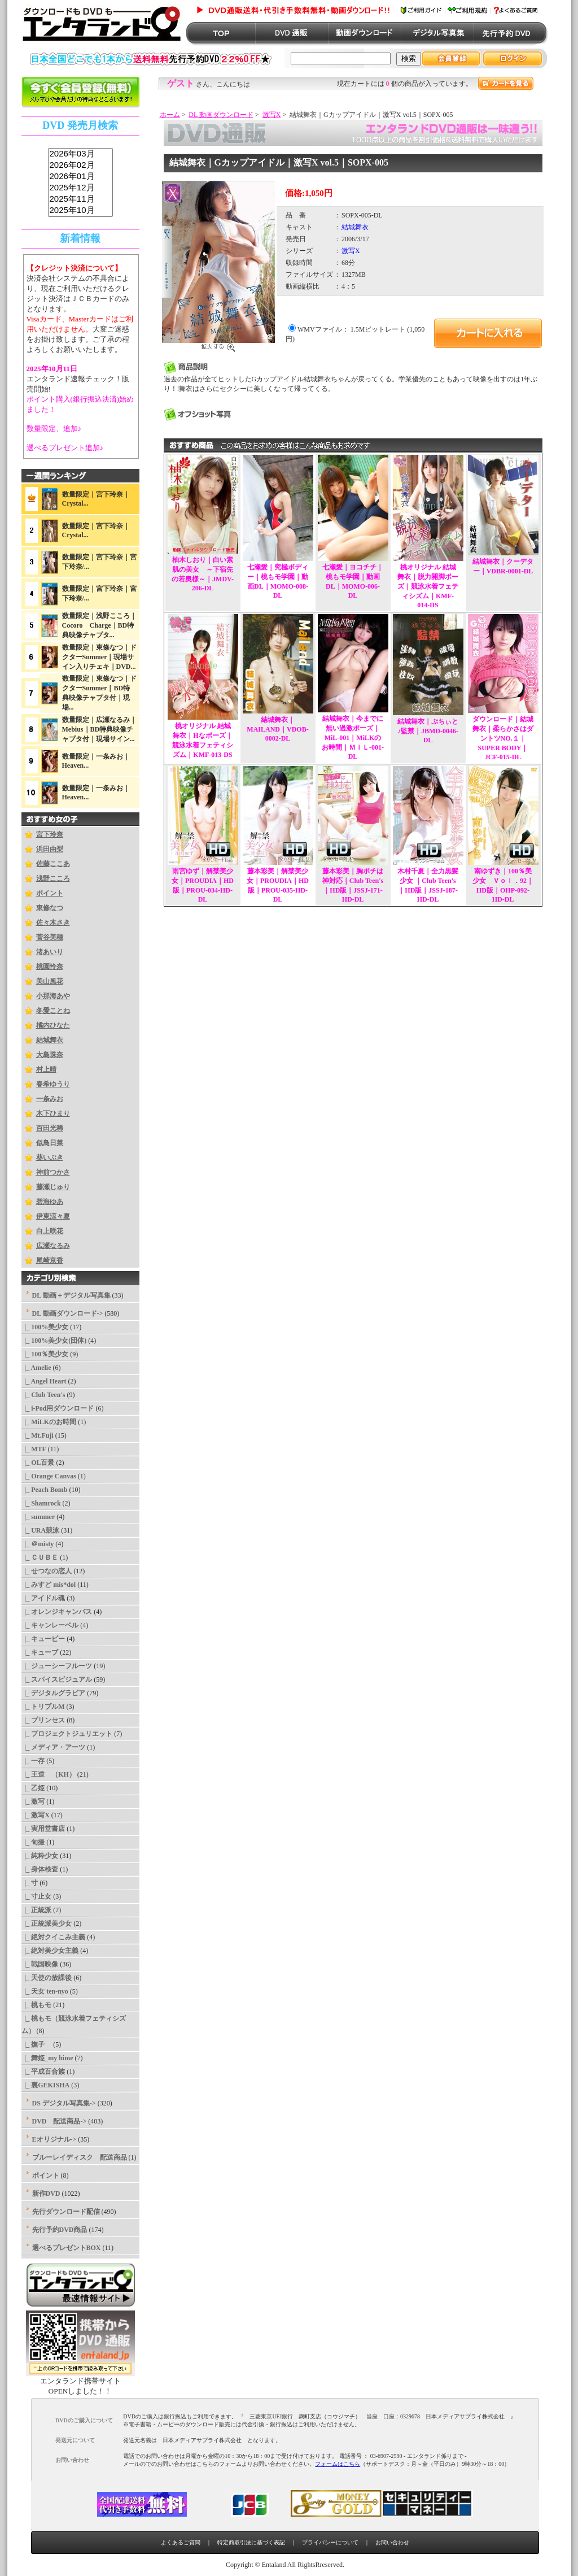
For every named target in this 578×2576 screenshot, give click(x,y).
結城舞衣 (49, 1040)
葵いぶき (49, 1157)
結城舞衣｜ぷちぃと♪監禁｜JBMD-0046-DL (427, 730)
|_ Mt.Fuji (37, 1435)
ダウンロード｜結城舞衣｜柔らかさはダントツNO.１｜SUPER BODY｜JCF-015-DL (502, 738)
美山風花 (49, 981)
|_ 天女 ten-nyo (44, 1991)
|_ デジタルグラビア (53, 1693)
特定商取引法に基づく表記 (251, 2542)
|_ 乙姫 (33, 1788)
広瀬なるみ (53, 1246)
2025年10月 (80, 210)
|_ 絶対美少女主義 (50, 1951)
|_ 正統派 (36, 1910)
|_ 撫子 (36, 2044)
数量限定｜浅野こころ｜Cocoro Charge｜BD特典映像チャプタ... (99, 625)
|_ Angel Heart (44, 1381)
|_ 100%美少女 (45, 1327)
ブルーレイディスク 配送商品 (79, 2157)
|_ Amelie (36, 1368)
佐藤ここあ (53, 864)
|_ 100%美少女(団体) (54, 1340)
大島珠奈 (49, 1055)
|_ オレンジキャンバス (57, 1612)
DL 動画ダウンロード (221, 115)
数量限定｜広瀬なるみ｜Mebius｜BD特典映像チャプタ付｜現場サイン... (99, 729)
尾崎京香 (49, 1260)
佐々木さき (53, 922)
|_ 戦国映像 (40, 1964)
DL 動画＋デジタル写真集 (71, 1295)
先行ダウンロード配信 (66, 2212)
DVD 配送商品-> (59, 2121)
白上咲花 (49, 1231)
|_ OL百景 (38, 1463)
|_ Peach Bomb (44, 1490)
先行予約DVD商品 (59, 2230)
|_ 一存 (33, 1761)
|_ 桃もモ (36, 2005)
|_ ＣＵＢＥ (40, 1557)
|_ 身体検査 (40, 1869)
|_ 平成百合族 (43, 2071)
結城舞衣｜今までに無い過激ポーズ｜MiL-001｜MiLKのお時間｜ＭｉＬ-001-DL (353, 737)
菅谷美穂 (49, 937)
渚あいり (49, 952)
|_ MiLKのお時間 (49, 1422)
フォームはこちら (337, 2464)
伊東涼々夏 (53, 1216)
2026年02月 (80, 165)
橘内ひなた (53, 1025)
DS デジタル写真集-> (64, 2103)
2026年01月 (80, 176)
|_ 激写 (33, 1801)
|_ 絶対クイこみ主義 (53, 1937)
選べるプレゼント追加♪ (65, 447)
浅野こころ (53, 878)
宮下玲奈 (49, 834)
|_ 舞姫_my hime (47, 2058)
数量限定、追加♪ (54, 428)
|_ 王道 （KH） (48, 1774)
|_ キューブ (40, 1652)
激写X (271, 115)
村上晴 (46, 1069)
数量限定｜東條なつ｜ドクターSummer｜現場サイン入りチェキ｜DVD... (99, 657)
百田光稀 (49, 1128)
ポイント (49, 893)
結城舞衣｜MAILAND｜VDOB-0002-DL (277, 729)
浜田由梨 (49, 849)
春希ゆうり (53, 1084)
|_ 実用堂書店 (43, 1829)
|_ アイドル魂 (43, 1598)
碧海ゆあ (49, 1202)
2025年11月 (80, 199)
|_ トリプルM (43, 1707)
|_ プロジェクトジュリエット (67, 1734)
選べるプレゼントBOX (66, 2248)
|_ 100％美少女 (45, 1354)
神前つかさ (53, 1172)
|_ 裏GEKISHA (45, 2085)
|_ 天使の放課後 (46, 1978)
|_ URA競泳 (40, 1530)
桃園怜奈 (49, 967)
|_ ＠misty (37, 1544)
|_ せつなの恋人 (46, 1571)
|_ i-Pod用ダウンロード (57, 1408)
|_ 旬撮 (33, 1842)
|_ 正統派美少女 (46, 1923)
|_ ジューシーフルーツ (57, 1666)
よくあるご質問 (180, 2542)
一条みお (49, 1099)
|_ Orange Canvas (48, 1476)
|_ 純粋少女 (40, 1856)
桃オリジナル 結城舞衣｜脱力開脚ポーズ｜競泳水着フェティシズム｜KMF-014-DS (427, 586)
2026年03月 (80, 154)
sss (80, 183)
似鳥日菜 (49, 1143)
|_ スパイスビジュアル (57, 1679)
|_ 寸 (29, 1883)
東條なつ (49, 908)
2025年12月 (80, 188)
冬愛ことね (53, 1011)
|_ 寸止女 (36, 1896)
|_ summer (38, 1517)
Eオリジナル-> (54, 2139)
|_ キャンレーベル (50, 1625)
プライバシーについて (330, 2542)
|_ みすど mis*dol (48, 1585)
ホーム (170, 115)
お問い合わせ (392, 2542)
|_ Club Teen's (43, 1395)
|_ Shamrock (41, 1503)
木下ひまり (53, 1113)
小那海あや (53, 996)
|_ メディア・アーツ (53, 1747)
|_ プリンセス (43, 1720)
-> (67, 1313)
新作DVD (46, 2194)
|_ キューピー (43, 1639)
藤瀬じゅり (53, 1187)
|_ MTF (33, 1449)
